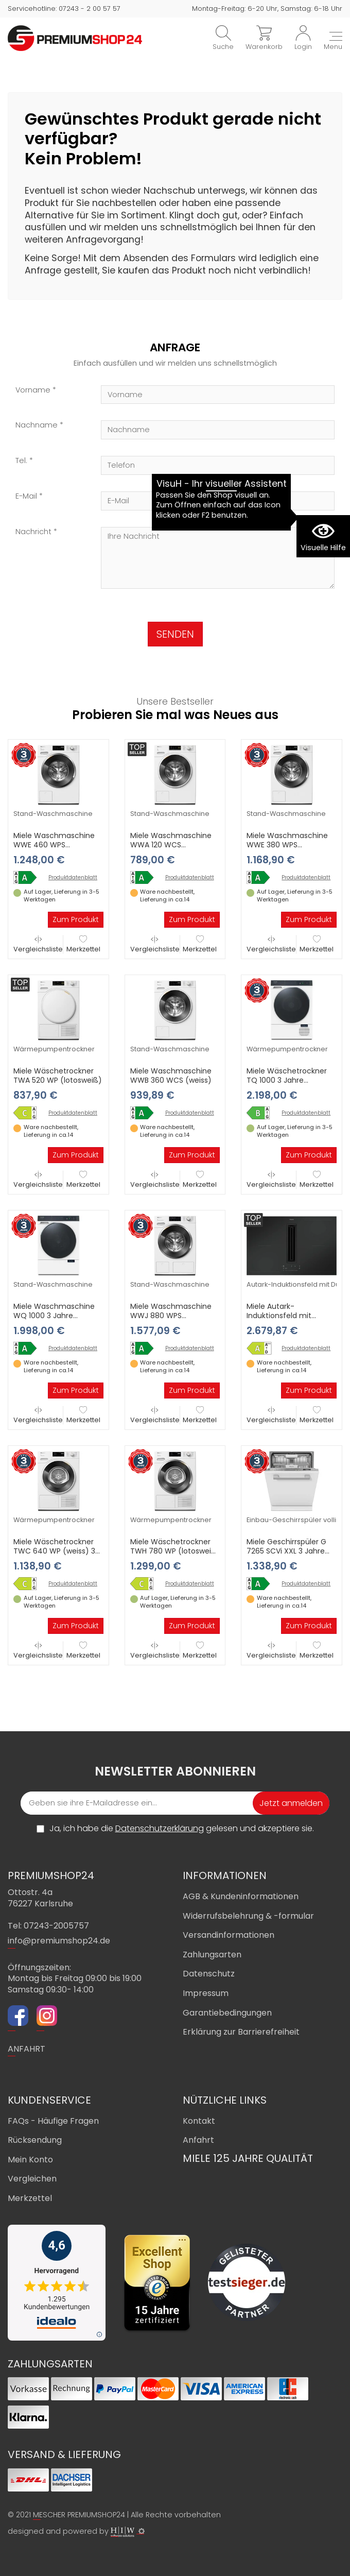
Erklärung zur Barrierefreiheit (241, 2032)
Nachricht (33, 532)
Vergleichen (32, 2179)
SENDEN (175, 634)
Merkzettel (83, 944)
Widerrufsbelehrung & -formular (248, 1916)
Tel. (21, 461)
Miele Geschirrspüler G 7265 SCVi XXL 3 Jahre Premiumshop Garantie (288, 1551)
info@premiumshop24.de (59, 1941)
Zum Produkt (75, 919)
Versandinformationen (228, 1935)
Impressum (206, 1993)
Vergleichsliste (38, 944)
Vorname (32, 390)
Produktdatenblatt (72, 877)
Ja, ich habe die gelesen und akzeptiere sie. (181, 1828)
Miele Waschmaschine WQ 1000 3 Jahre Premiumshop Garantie (55, 1315)
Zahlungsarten (212, 1954)
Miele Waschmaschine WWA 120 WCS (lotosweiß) (171, 844)
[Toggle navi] (333, 42)
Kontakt (199, 2121)
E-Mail (26, 496)
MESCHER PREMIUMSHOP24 (79, 2515)
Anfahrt (198, 2140)
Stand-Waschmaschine (53, 813)
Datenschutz (209, 1974)
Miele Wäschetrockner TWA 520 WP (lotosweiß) (57, 1075)
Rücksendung (35, 2140)
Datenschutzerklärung (159, 1828)
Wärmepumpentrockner (54, 1049)
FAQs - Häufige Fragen (53, 2121)
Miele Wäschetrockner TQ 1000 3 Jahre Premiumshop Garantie (288, 1080)
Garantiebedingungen (227, 2013)
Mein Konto (30, 2159)
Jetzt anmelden (291, 1803)
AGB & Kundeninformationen (241, 1896)
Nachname (36, 425)
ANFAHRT (26, 2049)
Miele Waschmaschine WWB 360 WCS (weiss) (171, 1075)
